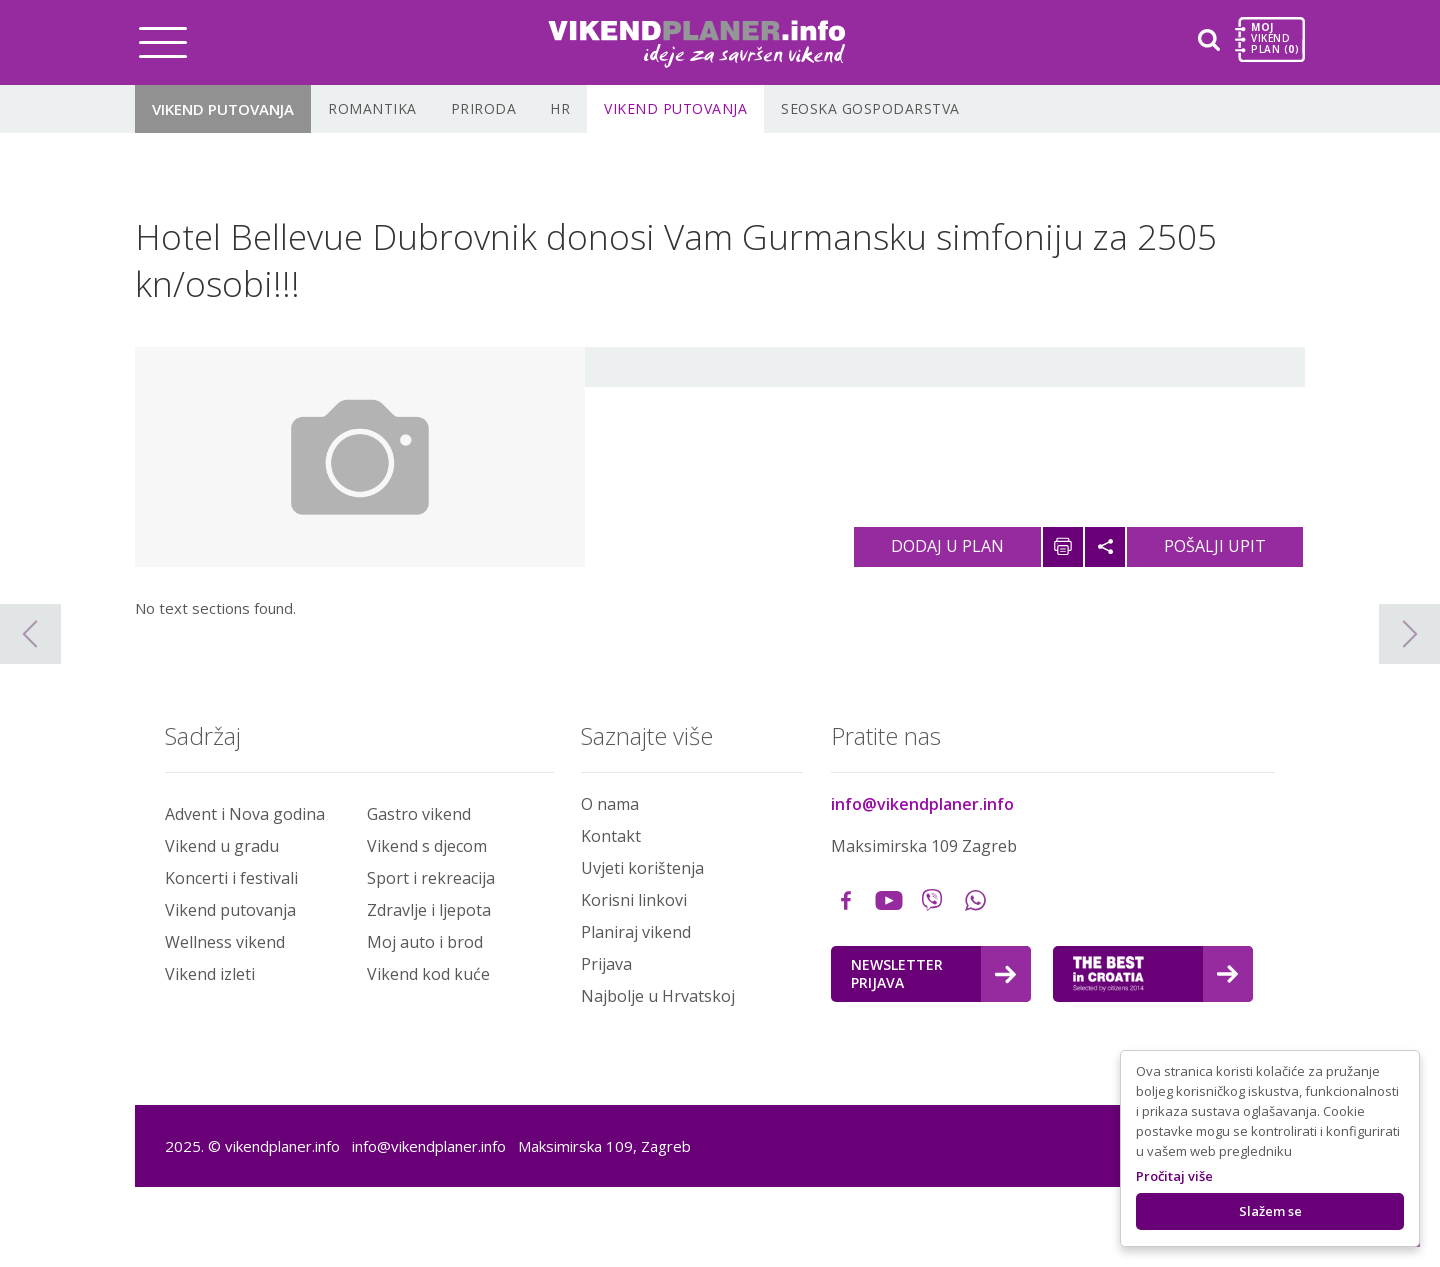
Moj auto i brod (425, 942)
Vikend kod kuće (428, 974)
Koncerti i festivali (231, 878)
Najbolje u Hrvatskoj (658, 996)
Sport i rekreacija (431, 878)
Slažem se (1270, 1211)
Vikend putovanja (223, 109)
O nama (610, 804)
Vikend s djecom (427, 846)
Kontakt (611, 836)
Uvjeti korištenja (642, 868)
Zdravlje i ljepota (429, 910)
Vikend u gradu (222, 846)
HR (560, 108)
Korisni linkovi (634, 900)
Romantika (372, 108)
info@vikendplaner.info (922, 804)
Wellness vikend (225, 942)
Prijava (606, 964)
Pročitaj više (1174, 1176)
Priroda (484, 108)
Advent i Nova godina (245, 814)
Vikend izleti (210, 974)
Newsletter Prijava (933, 973)
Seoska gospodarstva (870, 108)
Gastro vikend (419, 814)
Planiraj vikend (636, 932)
